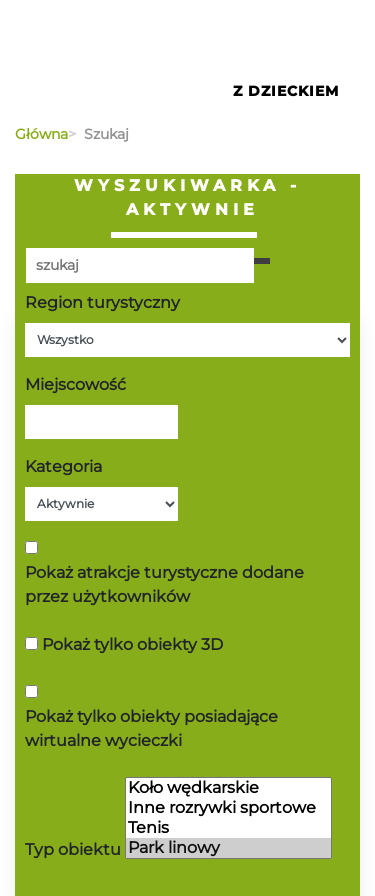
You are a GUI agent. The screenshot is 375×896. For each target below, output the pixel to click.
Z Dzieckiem (286, 91)
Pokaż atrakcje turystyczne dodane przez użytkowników (164, 584)
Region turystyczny (102, 302)
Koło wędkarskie (228, 788)
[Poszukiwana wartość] (140, 265)
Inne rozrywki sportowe (228, 808)
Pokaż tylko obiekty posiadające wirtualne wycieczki (151, 728)
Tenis (228, 828)
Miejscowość (75, 384)
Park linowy (228, 848)
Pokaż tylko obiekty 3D (132, 644)
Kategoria (63, 466)
